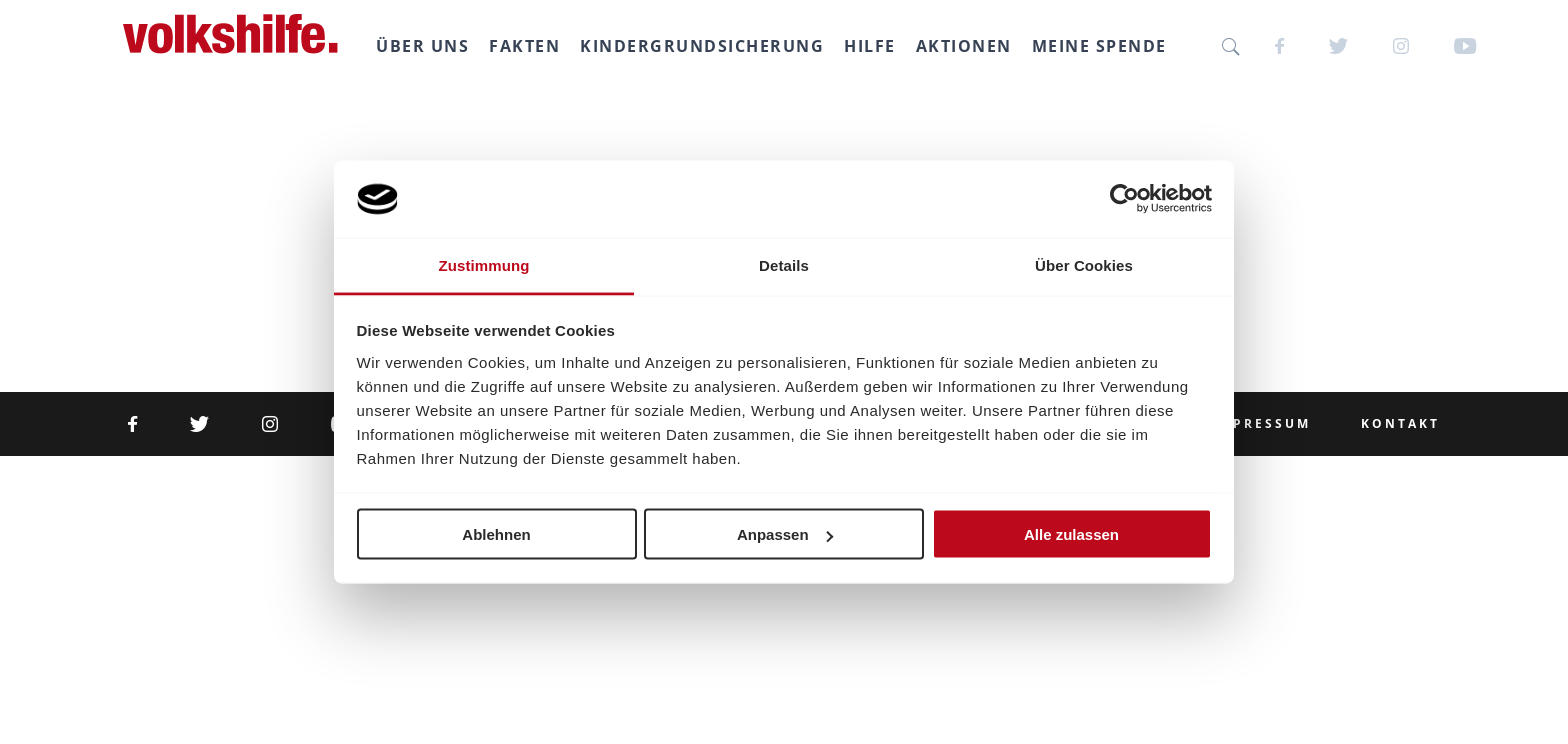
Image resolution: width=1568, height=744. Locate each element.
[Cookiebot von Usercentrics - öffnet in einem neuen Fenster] (1124, 199)
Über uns (427, 46)
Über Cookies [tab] (1084, 264)
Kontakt (1400, 424)
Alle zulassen (1071, 534)
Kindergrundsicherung (707, 46)
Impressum (1261, 424)
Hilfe (875, 46)
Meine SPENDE (1104, 46)
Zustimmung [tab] (484, 264)
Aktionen (969, 46)
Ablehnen (496, 534)
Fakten (529, 46)
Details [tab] (784, 264)
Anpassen (785, 534)
